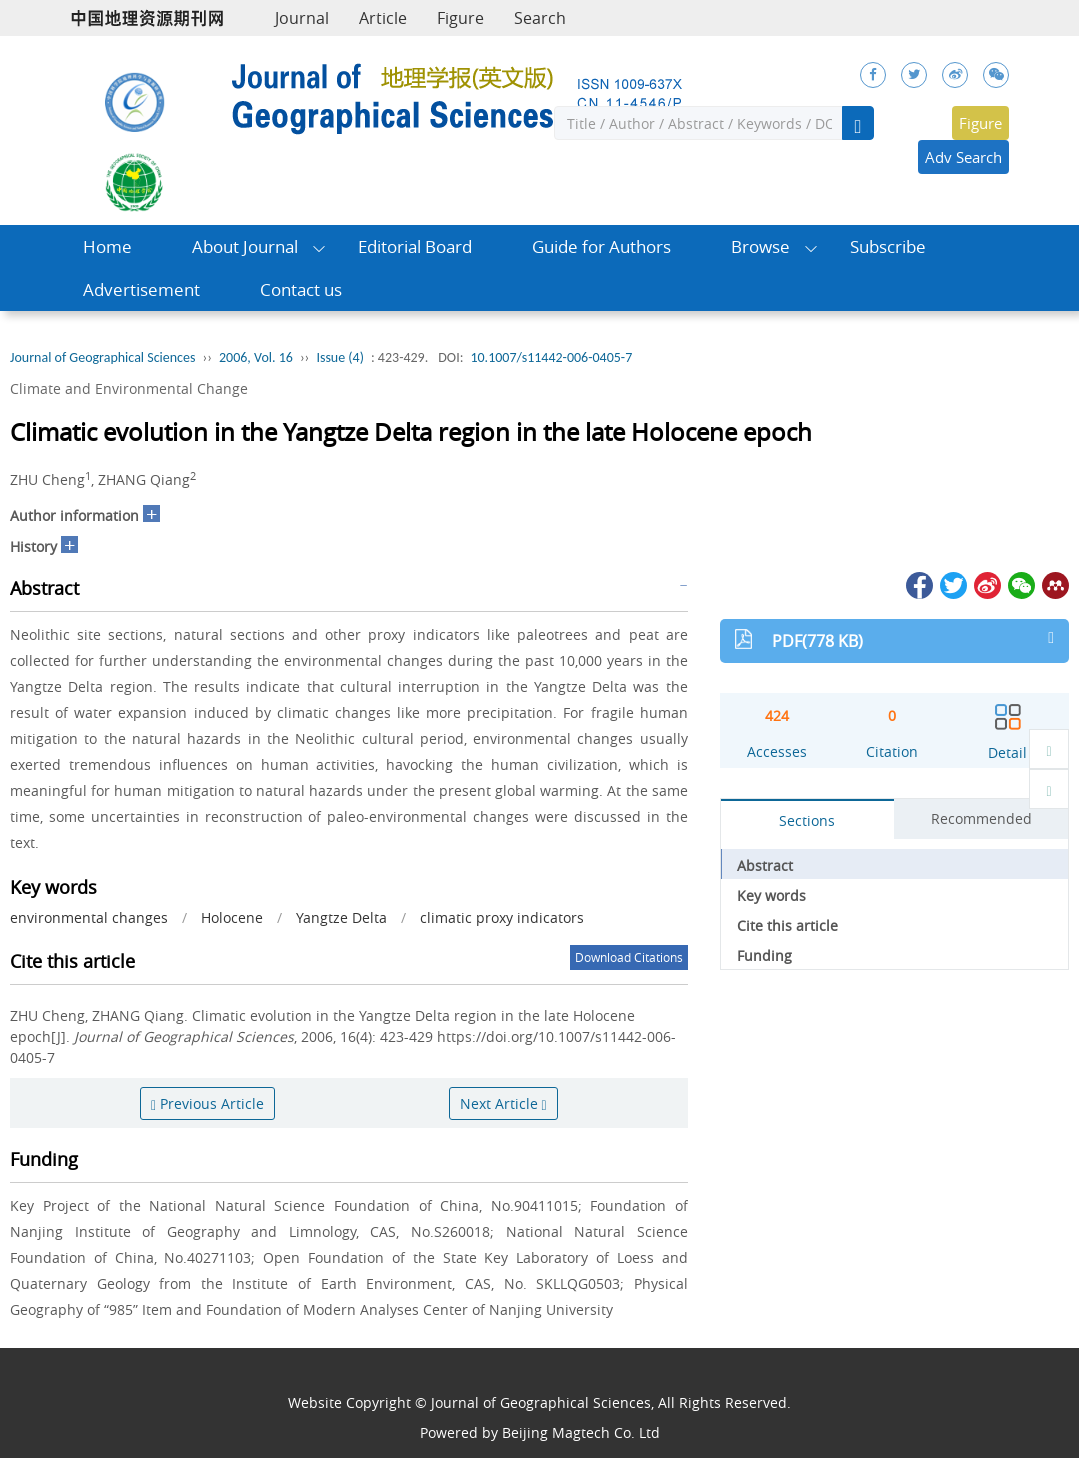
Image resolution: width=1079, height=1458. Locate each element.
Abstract (765, 865)
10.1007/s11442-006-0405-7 (551, 357)
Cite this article (787, 925)
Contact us (301, 289)
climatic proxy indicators (502, 917)
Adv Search (963, 157)
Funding (764, 955)
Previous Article (207, 1103)
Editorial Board (415, 246)
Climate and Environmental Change (129, 388)
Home (107, 246)
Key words (771, 895)
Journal (302, 18)
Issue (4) (340, 357)
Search (540, 18)
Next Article (503, 1103)
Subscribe (888, 246)
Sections (807, 820)
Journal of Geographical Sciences (102, 357)
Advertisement (141, 289)
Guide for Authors (601, 246)
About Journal (245, 246)
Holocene (232, 917)
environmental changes (89, 917)
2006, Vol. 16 (256, 357)
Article (383, 18)
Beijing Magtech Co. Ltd (581, 1432)
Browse (760, 246)
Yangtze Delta (341, 917)
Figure (460, 18)
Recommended (981, 818)
